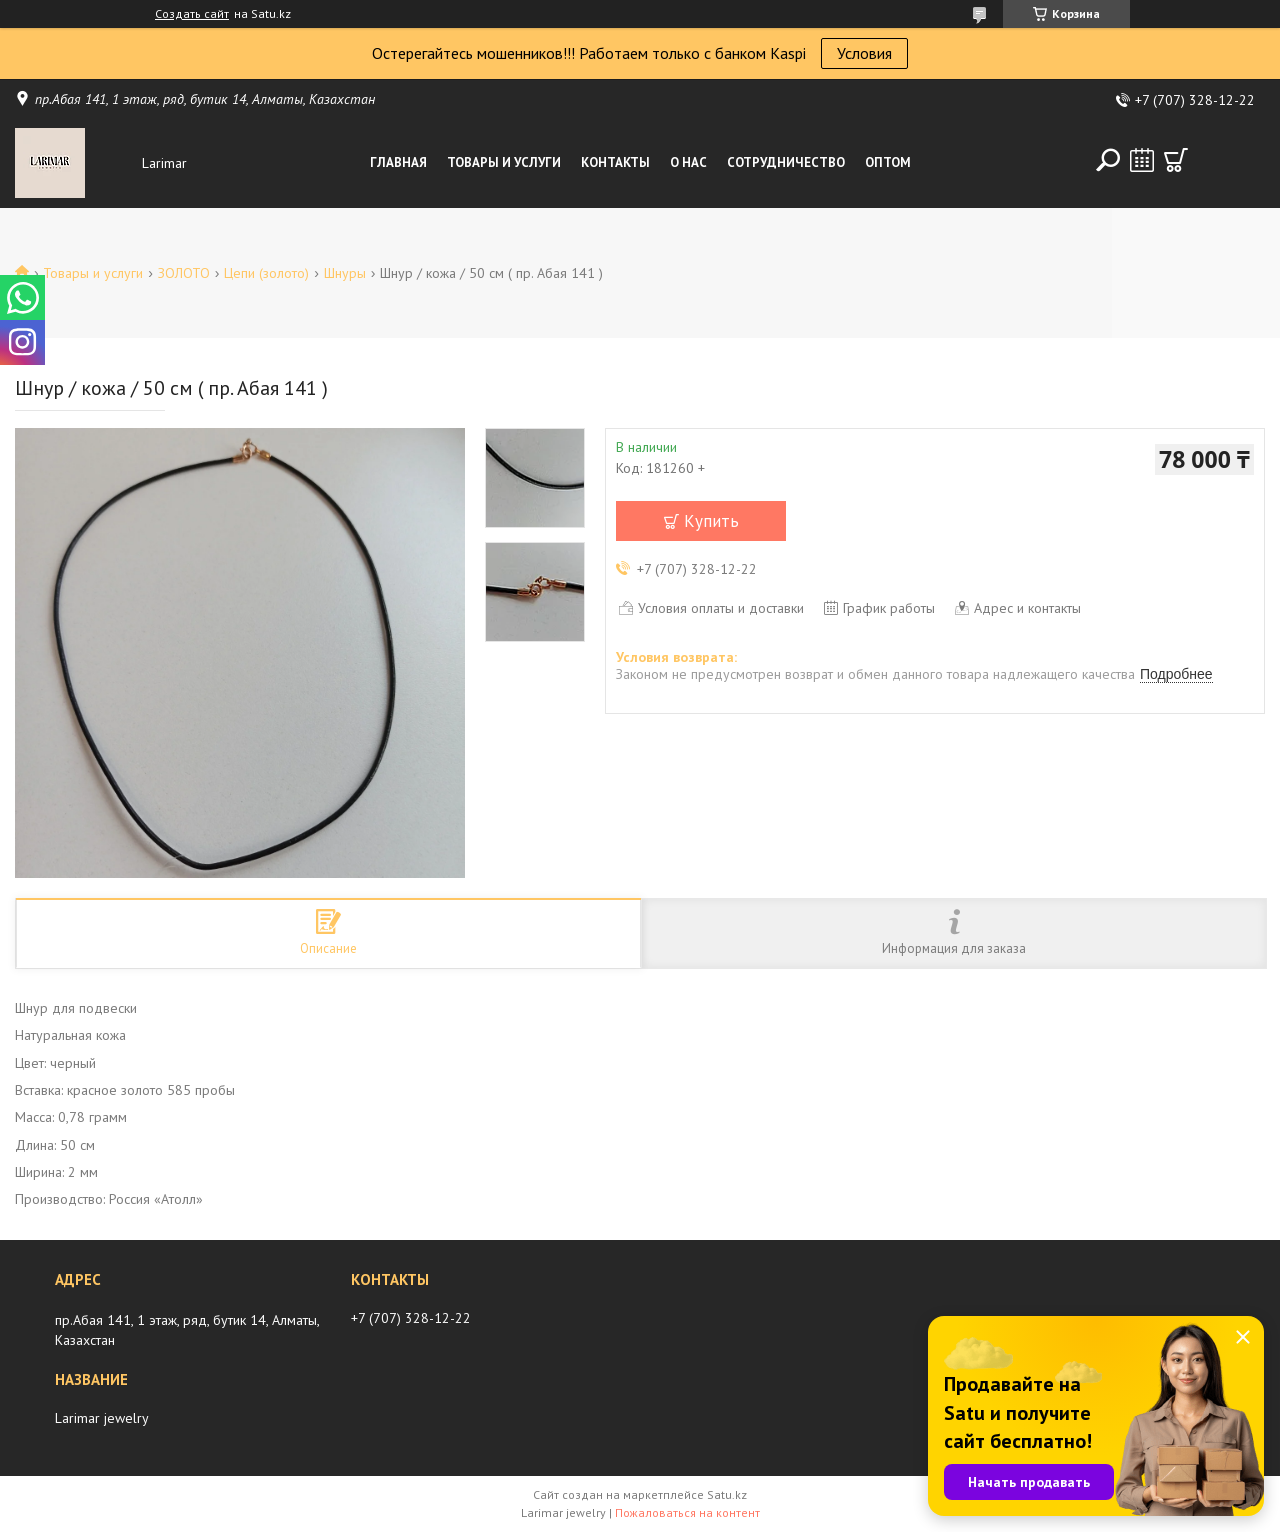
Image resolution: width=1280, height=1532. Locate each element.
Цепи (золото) (266, 273)
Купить (711, 521)
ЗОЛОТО (184, 273)
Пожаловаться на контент (687, 1512)
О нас (688, 162)
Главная (398, 162)
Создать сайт (192, 14)
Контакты (615, 162)
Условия (864, 53)
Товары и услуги (504, 162)
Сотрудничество (786, 162)
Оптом (888, 162)
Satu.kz (727, 1494)
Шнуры (345, 273)
